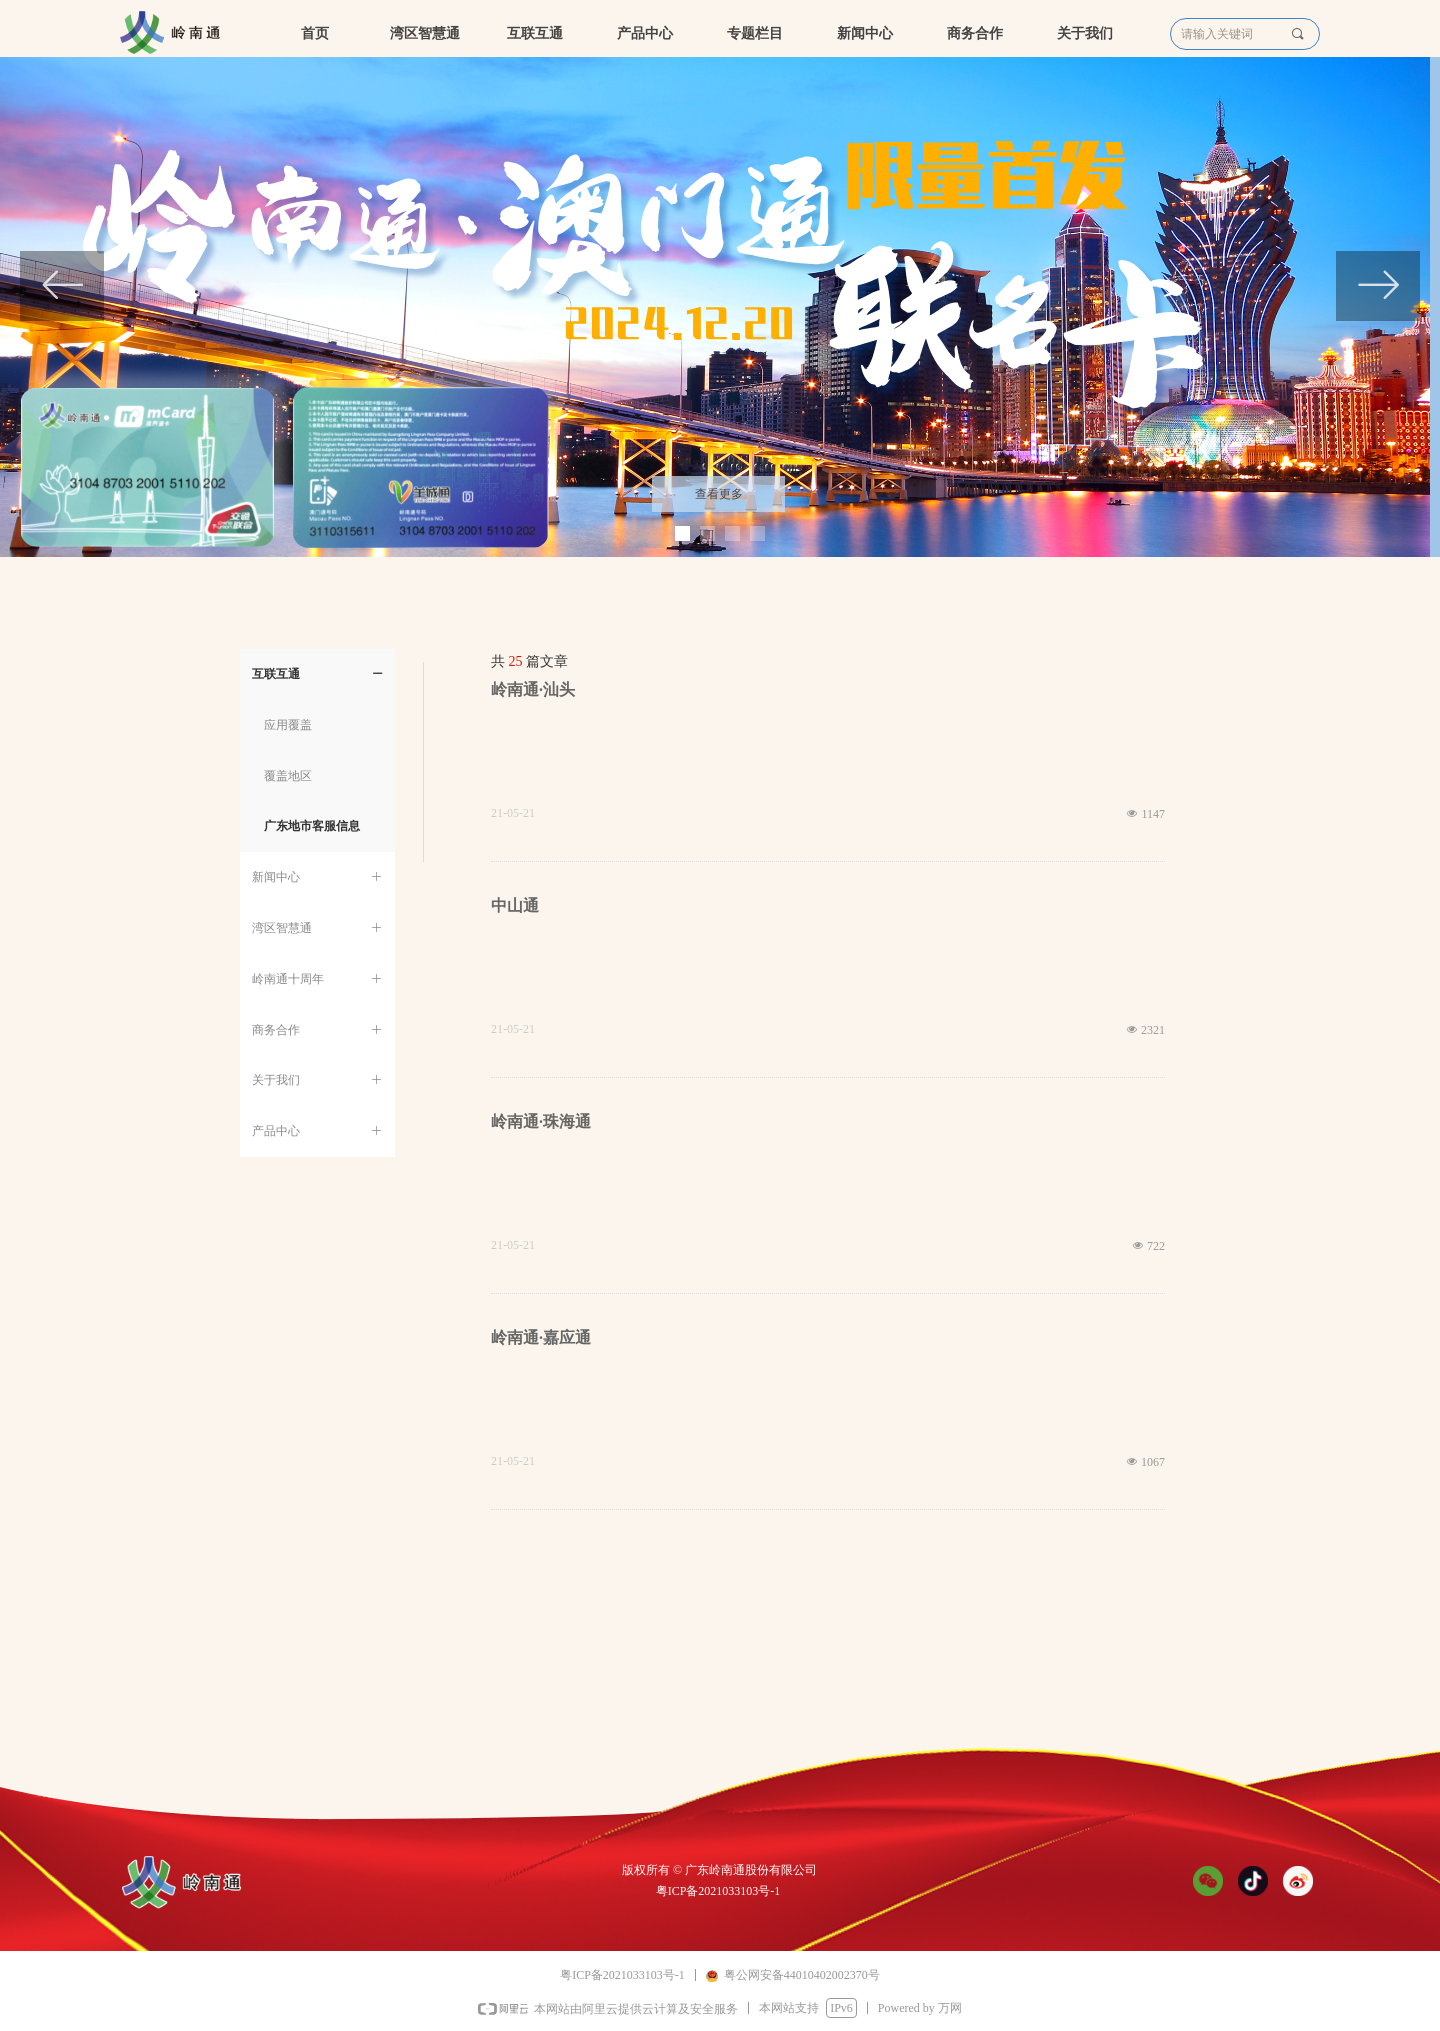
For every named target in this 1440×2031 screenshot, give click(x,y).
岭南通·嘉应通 (541, 1337)
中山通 (515, 905)
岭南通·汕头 (533, 689)
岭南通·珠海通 (541, 1121)
